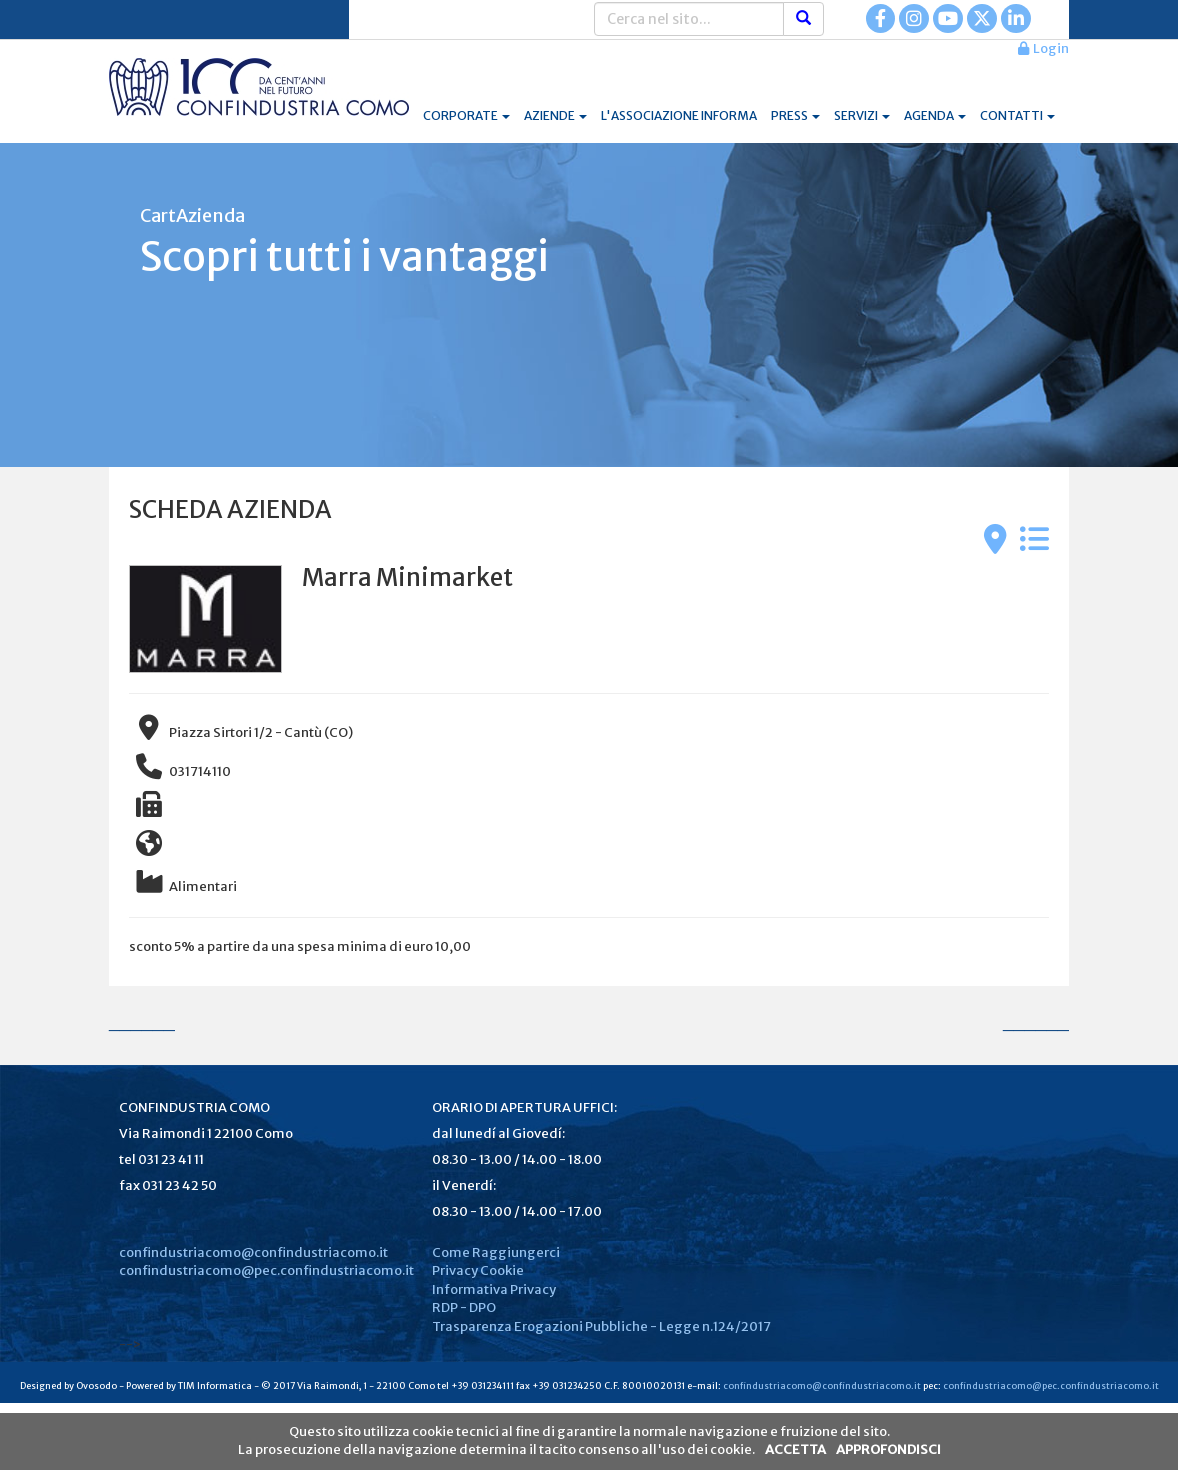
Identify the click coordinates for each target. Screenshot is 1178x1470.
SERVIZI (862, 115)
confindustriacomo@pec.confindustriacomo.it (266, 1270)
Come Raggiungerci (496, 1252)
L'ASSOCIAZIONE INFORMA (679, 115)
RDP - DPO (464, 1307)
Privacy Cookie (478, 1270)
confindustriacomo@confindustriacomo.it (253, 1252)
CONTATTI (1017, 115)
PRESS (795, 115)
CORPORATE (466, 115)
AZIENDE (555, 115)
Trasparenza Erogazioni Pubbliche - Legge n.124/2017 (601, 1326)
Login (1043, 48)
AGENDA (935, 115)
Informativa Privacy (494, 1289)
